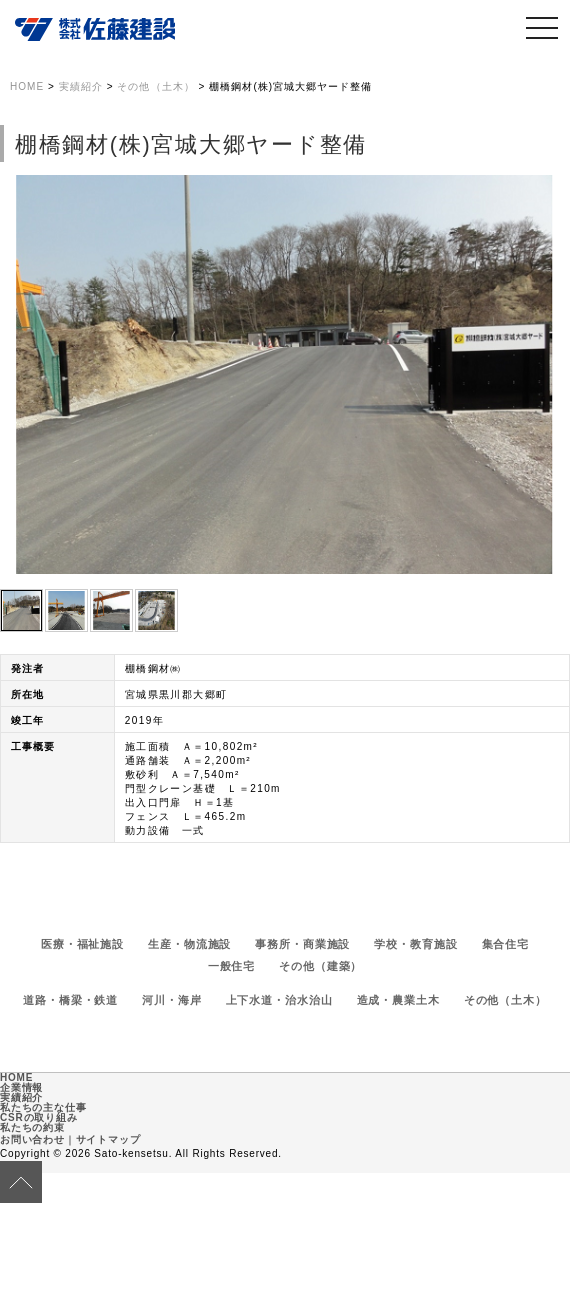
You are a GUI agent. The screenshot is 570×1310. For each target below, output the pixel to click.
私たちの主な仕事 (43, 1107)
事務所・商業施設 (302, 944)
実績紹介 (21, 1097)
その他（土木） (505, 1000)
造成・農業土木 (398, 1000)
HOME (16, 1077)
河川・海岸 (171, 1000)
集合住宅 (506, 944)
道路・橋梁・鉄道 (70, 1000)
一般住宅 (232, 966)
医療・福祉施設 (82, 944)
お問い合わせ (32, 1139)
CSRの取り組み (39, 1117)
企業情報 (21, 1087)
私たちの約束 (32, 1127)
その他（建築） (320, 966)
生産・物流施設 (189, 944)
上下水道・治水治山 (279, 1000)
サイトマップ (108, 1139)
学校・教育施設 (415, 944)
